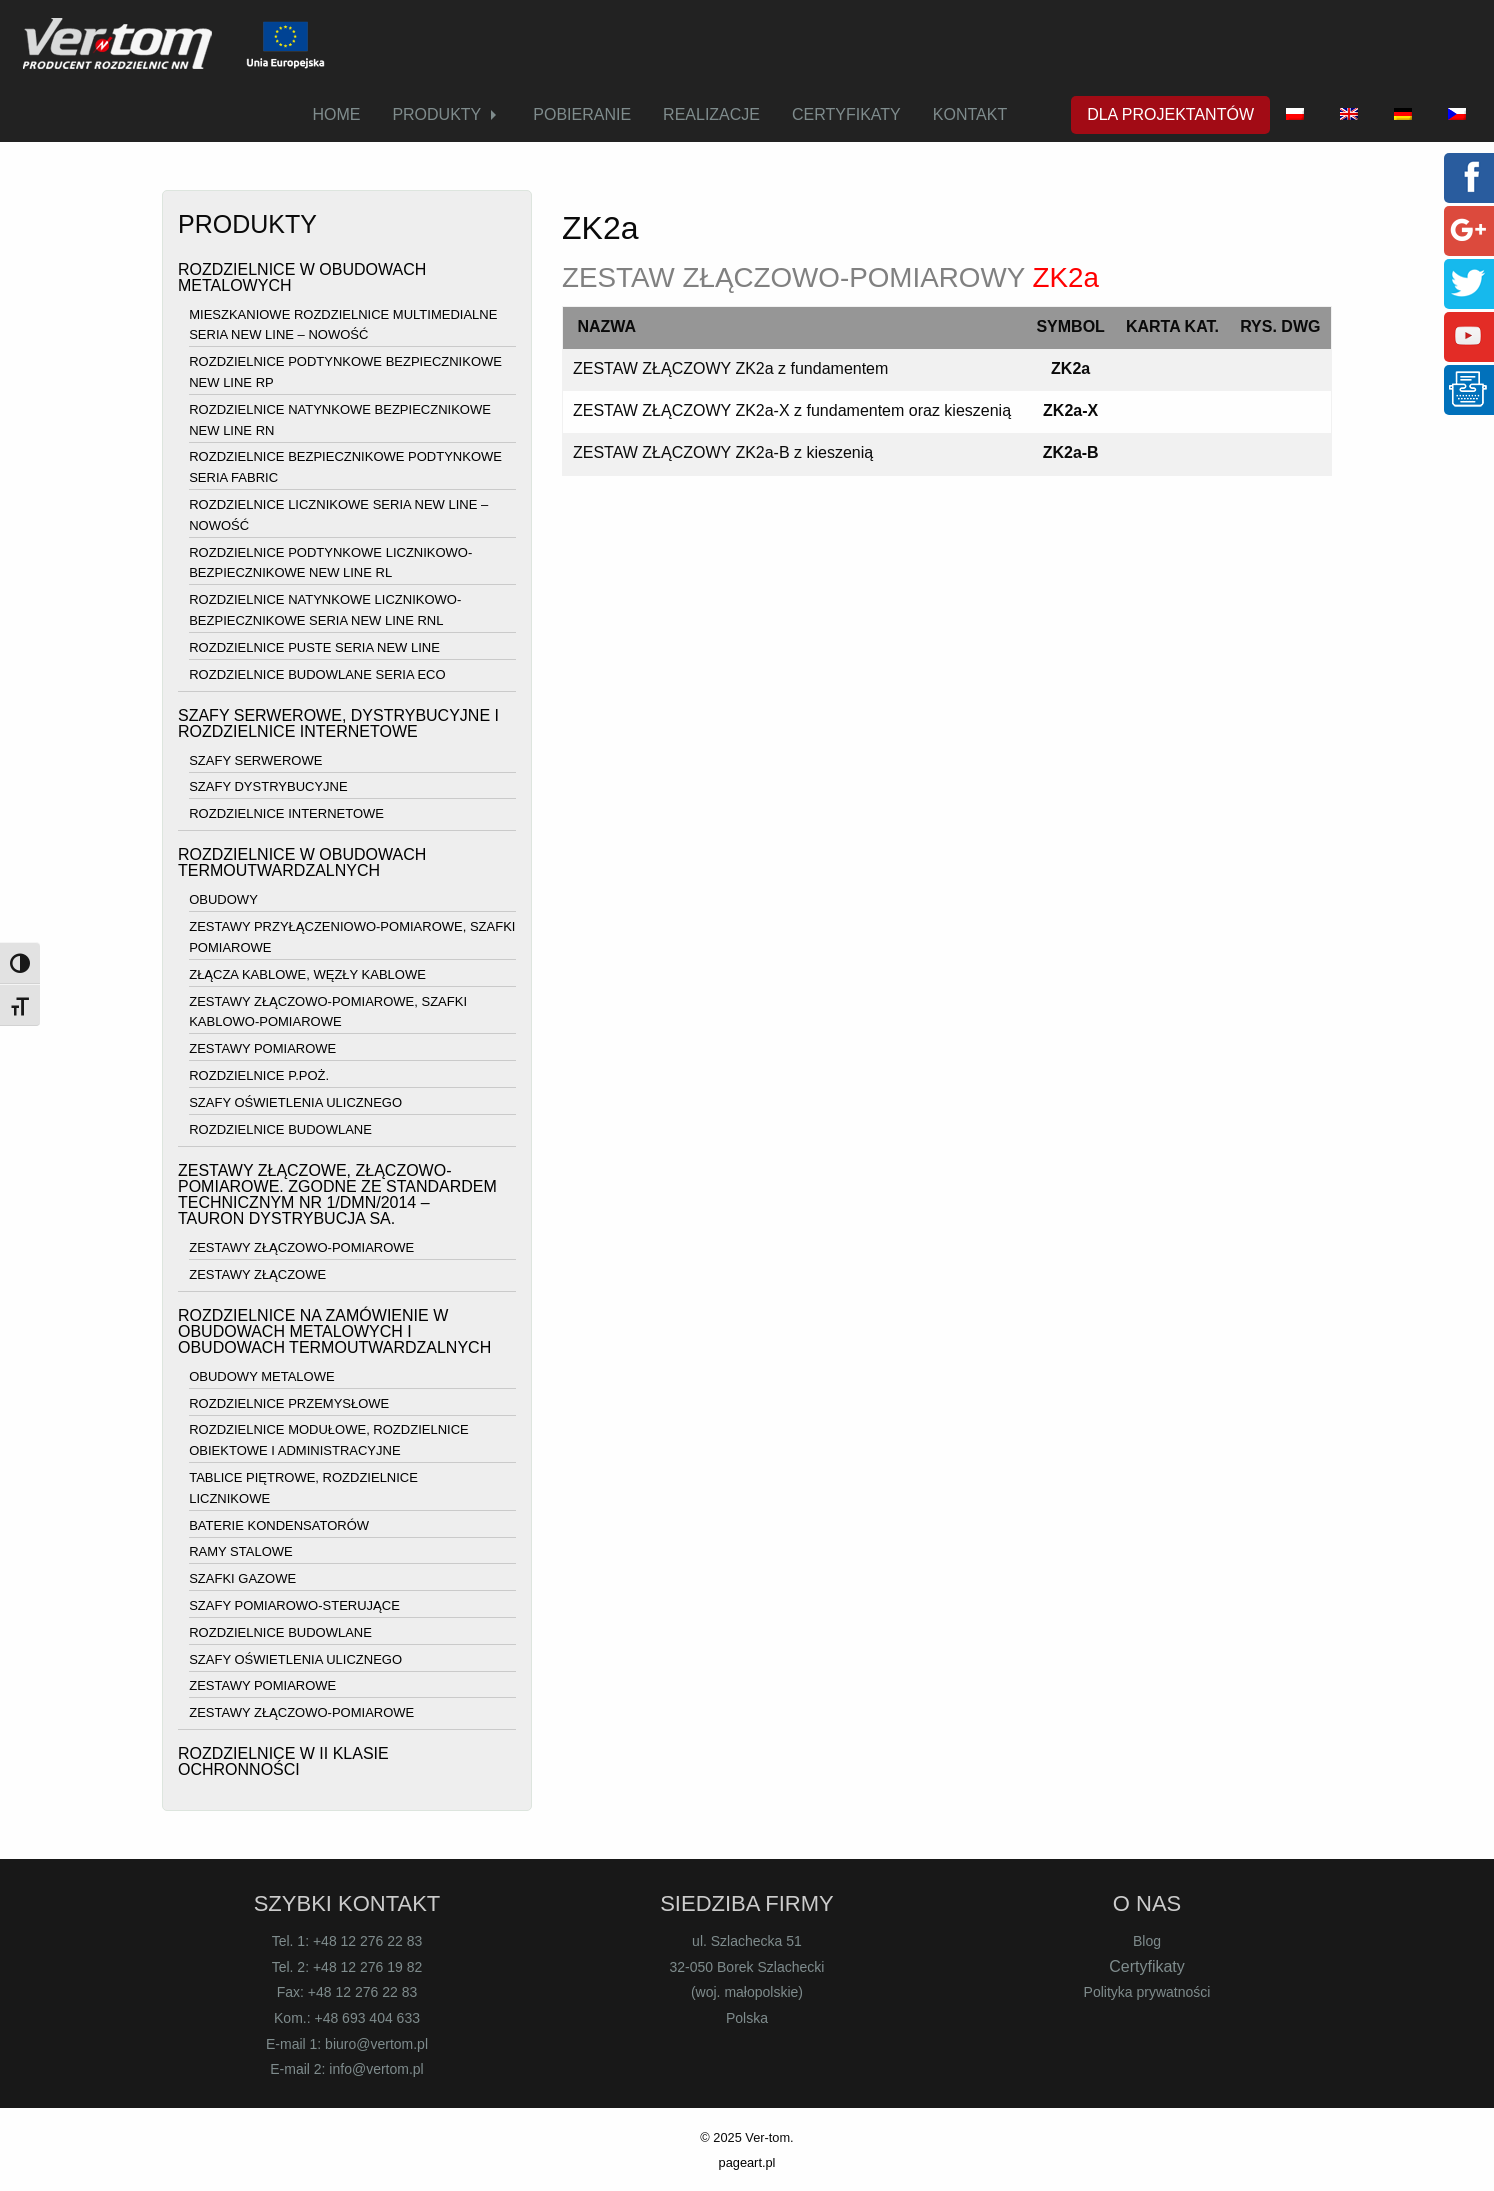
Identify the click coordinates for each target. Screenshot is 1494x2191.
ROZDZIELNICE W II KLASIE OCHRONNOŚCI (283, 1761)
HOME (336, 114)
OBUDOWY (223, 900)
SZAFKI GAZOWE (242, 1578)
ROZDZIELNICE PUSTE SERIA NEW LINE (314, 647)
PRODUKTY (436, 114)
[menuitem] (336, 115)
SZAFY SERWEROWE (255, 760)
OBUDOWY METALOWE (261, 1376)
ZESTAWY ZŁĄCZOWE (257, 1274)
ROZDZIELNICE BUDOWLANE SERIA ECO (317, 674)
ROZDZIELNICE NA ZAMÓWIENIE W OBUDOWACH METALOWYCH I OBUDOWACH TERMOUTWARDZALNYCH (334, 1331)
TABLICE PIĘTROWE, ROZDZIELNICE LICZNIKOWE (303, 1488)
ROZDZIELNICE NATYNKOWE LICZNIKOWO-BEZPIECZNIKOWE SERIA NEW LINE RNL (325, 610)
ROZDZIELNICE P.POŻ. (259, 1075)
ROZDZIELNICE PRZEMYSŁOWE (289, 1403)
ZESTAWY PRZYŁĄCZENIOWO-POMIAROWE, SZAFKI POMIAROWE (352, 937)
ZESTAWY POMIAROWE (262, 1048)
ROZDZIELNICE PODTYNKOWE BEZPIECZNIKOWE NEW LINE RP (345, 372)
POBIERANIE (582, 114)
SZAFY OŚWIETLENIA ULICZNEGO (295, 1102)
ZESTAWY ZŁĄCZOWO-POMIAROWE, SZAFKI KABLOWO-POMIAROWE (328, 1012)
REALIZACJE (711, 114)
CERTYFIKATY (846, 114)
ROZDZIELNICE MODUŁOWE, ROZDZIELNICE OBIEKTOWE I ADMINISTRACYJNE (329, 1441)
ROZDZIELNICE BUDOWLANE (280, 1129)
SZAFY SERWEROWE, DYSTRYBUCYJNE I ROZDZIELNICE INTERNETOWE (338, 723)
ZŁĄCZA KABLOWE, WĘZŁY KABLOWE (307, 974)
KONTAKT (970, 114)
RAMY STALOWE (241, 1552)
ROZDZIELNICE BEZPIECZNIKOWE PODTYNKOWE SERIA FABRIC (345, 468)
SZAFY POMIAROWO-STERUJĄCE (294, 1605)
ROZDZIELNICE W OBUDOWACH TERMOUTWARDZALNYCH (302, 862)
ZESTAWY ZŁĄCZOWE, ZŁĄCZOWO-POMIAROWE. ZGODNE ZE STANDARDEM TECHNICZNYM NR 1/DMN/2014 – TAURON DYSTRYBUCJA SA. (337, 1194)
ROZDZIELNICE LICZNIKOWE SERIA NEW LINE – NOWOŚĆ (338, 515)
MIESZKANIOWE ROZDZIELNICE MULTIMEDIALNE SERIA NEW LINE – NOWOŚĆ (343, 325)
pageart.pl (747, 2162)
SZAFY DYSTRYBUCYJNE (268, 787)
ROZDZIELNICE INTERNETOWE (286, 813)
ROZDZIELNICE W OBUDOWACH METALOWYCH (302, 277)
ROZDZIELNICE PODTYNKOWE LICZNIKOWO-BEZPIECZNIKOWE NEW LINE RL (330, 563)
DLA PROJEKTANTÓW (1170, 114)
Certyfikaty (1147, 1966)
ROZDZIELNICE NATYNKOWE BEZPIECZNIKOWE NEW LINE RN (340, 420)
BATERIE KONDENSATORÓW (279, 1525)
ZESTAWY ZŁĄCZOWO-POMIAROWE (301, 1247)
